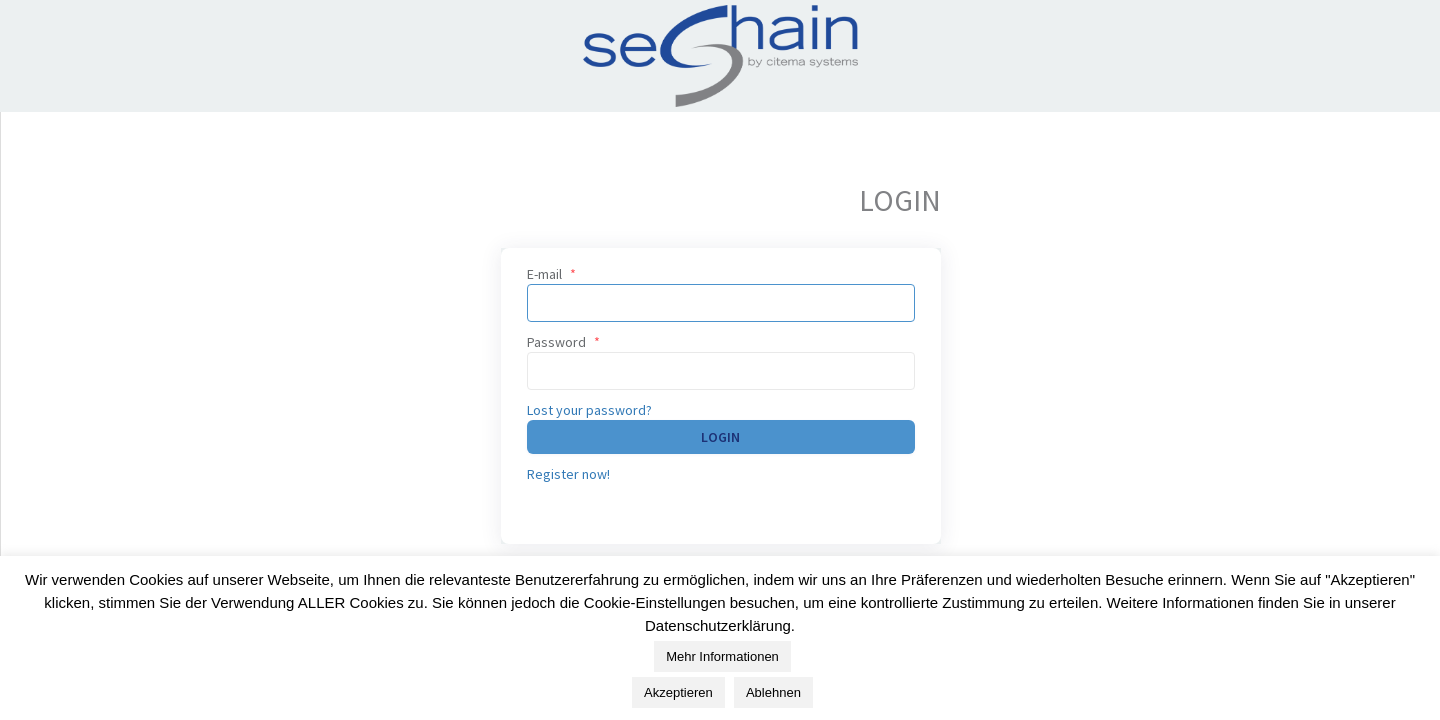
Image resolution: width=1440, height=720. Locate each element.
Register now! (568, 474)
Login (720, 437)
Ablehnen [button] (773, 698)
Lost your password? (589, 410)
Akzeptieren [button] (678, 698)
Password (563, 342)
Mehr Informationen (722, 662)
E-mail (551, 274)
